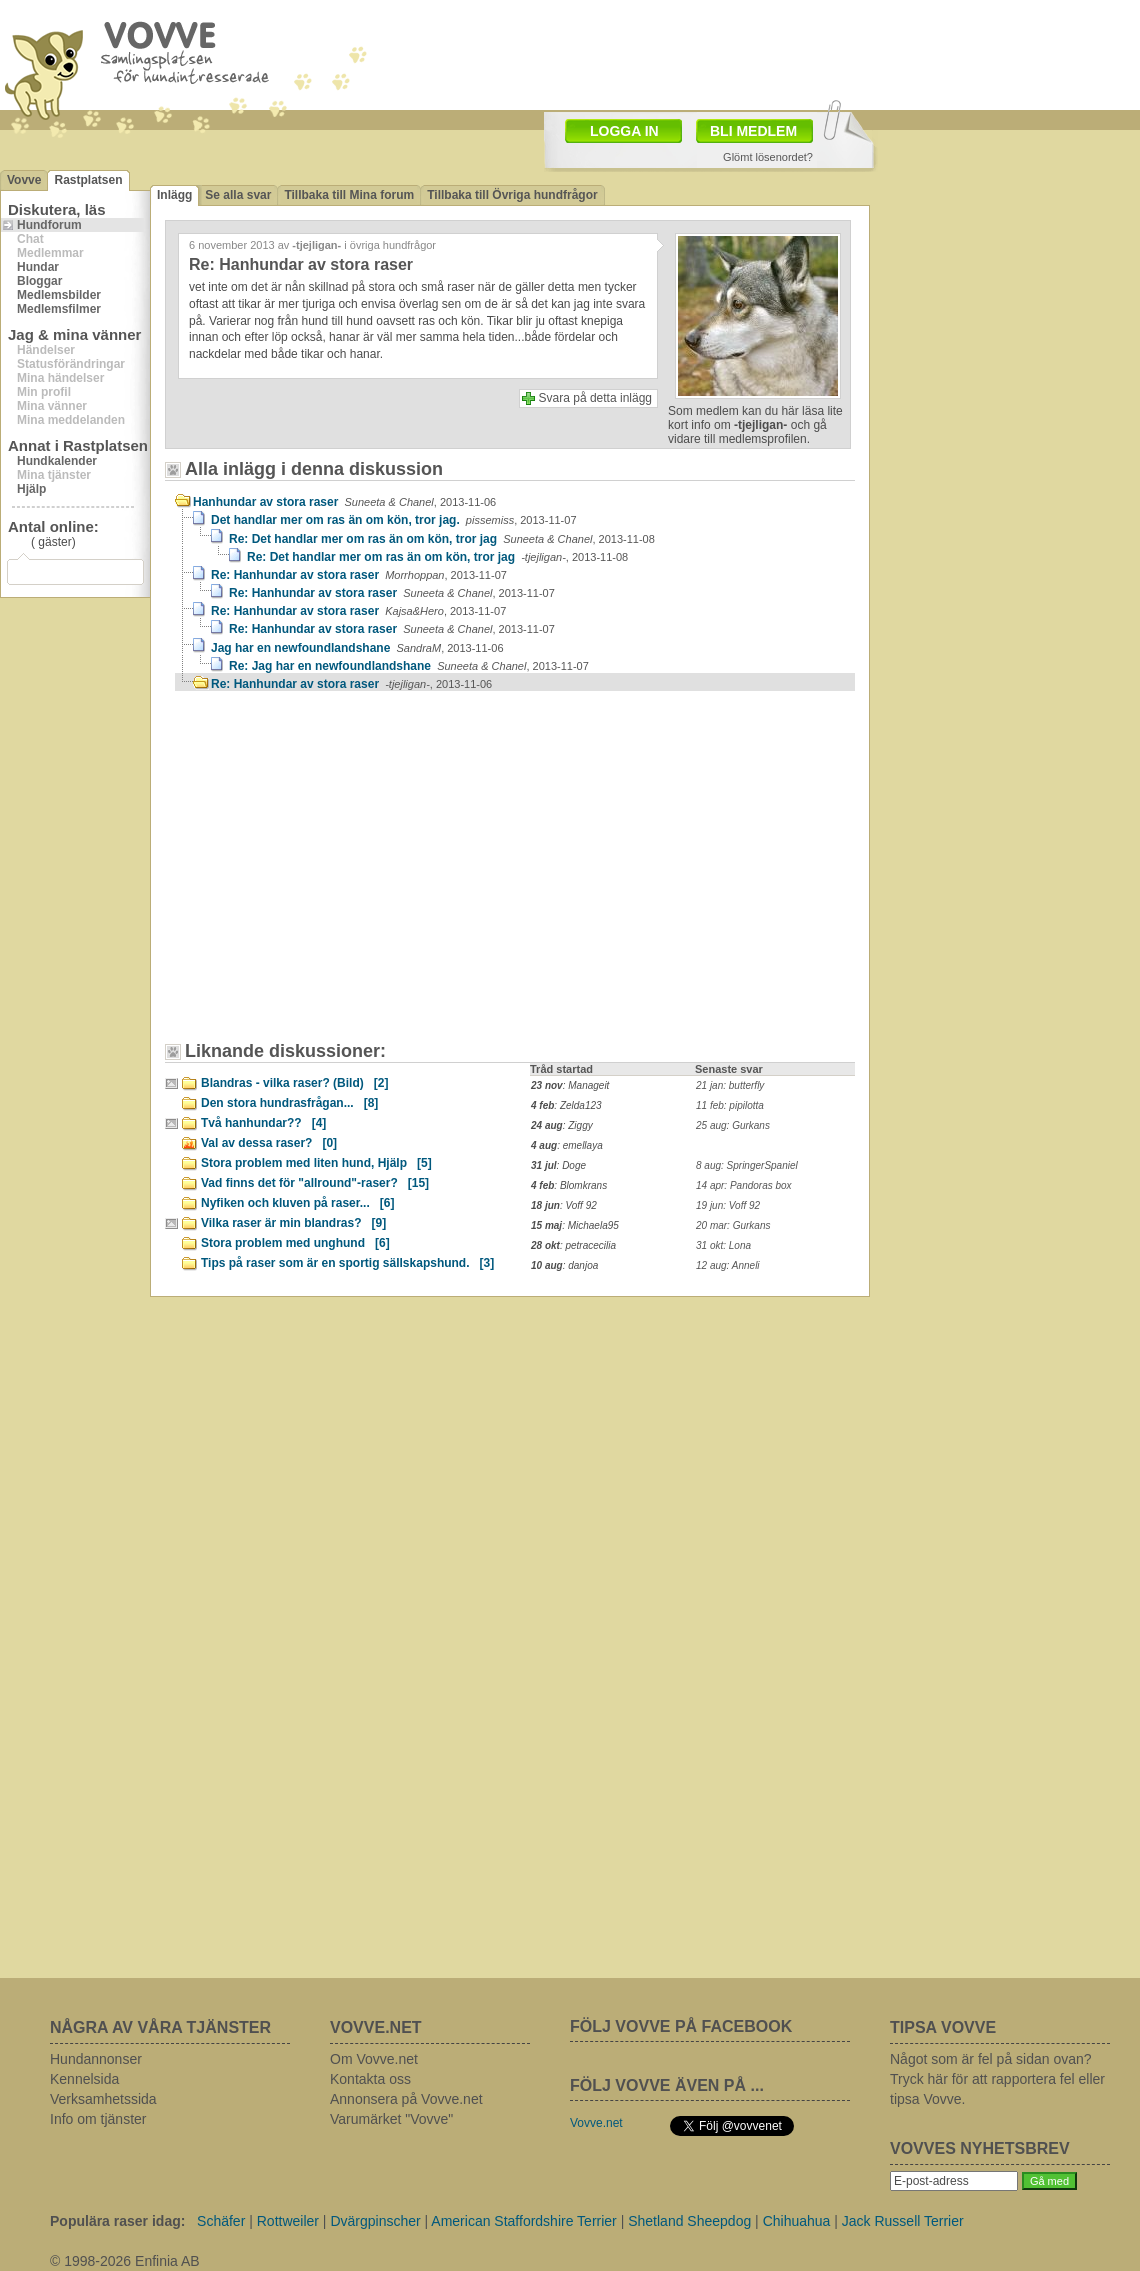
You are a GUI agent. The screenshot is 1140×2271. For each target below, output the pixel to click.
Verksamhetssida (103, 2099)
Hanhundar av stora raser (344, 502)
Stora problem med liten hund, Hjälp (316, 1163)
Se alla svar (238, 195)
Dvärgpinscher (375, 2221)
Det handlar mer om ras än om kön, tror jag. (394, 520)
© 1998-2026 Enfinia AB (125, 2261)
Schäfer (221, 2221)
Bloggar (39, 281)
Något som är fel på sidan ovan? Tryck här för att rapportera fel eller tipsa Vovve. (997, 2079)
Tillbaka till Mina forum (349, 195)
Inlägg (174, 195)
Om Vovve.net (374, 2059)
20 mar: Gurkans (733, 1225)
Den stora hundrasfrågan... (289, 1103)
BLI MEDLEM (753, 131)
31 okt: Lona (723, 1245)
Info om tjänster (98, 2119)
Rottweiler (288, 2221)
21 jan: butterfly (730, 1085)
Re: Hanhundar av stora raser (359, 575)
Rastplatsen (88, 180)
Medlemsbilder (59, 295)
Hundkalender (57, 461)
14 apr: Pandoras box (744, 1185)
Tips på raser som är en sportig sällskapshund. (347, 1263)
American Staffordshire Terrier (523, 2221)
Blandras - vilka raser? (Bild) (294, 1083)
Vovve (24, 180)
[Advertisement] (345, 876)
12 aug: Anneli (728, 1265)
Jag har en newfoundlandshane (357, 648)
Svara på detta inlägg (595, 398)
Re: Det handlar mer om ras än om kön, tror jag (442, 539)
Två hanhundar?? (263, 1123)
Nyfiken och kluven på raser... (297, 1203)
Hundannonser (96, 2059)
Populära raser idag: (117, 2221)
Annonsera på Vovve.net (406, 2099)
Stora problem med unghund (295, 1243)
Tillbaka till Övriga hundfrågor (512, 195)
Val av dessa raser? (269, 1143)
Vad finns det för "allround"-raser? (315, 1183)
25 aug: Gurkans (733, 1125)
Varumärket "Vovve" (391, 2119)
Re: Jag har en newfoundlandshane (409, 666)
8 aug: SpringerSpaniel (747, 1165)
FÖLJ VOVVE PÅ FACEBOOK (681, 2026)
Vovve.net (596, 2123)
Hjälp (31, 489)
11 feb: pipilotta (730, 1105)
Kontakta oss (370, 2079)
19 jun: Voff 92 (728, 1205)
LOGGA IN (624, 131)
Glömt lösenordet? (768, 157)
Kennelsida (84, 2079)
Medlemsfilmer (59, 309)
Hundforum (49, 225)
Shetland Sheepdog (689, 2221)
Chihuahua (797, 2221)
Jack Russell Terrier (903, 2221)
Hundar (38, 267)
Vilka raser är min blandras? (293, 1223)
